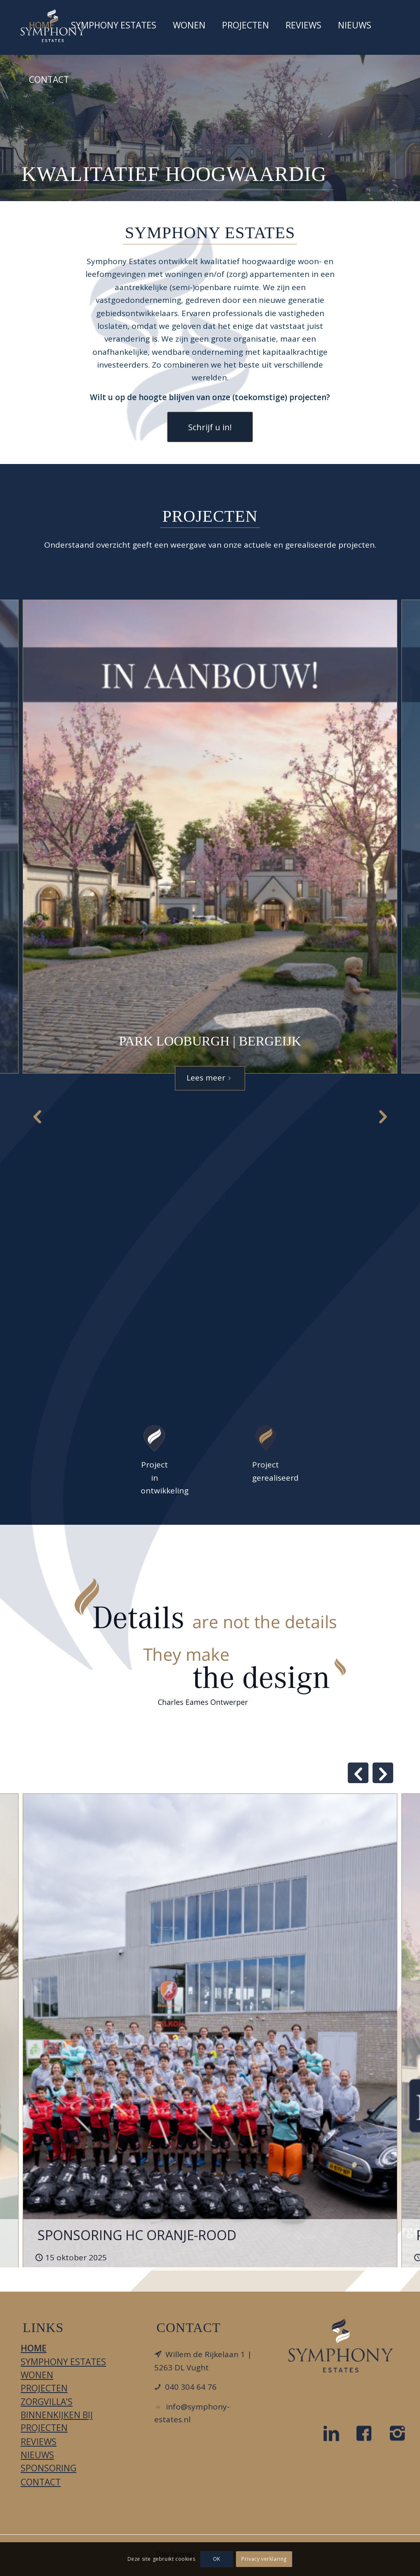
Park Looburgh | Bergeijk (210, 1041)
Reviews (39, 2441)
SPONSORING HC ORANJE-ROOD (137, 2235)
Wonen (37, 2375)
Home (34, 2348)
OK (216, 2558)
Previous (37, 1115)
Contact (41, 2482)
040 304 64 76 (191, 2386)
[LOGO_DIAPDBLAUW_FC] (340, 2345)
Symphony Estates (63, 2361)
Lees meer (210, 1077)
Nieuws (37, 2455)
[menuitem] (42, 27)
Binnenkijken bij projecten (57, 2421)
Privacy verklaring (264, 2558)
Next (383, 1115)
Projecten (44, 2388)
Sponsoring (48, 2468)
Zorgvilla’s (47, 2401)
